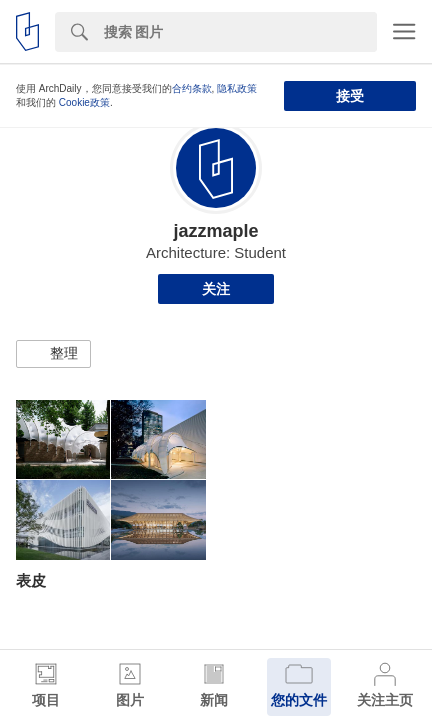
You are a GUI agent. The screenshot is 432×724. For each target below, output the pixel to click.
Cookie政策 (84, 102)
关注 (216, 289)
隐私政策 (237, 88)
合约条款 (192, 88)
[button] (53, 354)
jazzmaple (215, 231)
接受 (350, 96)
